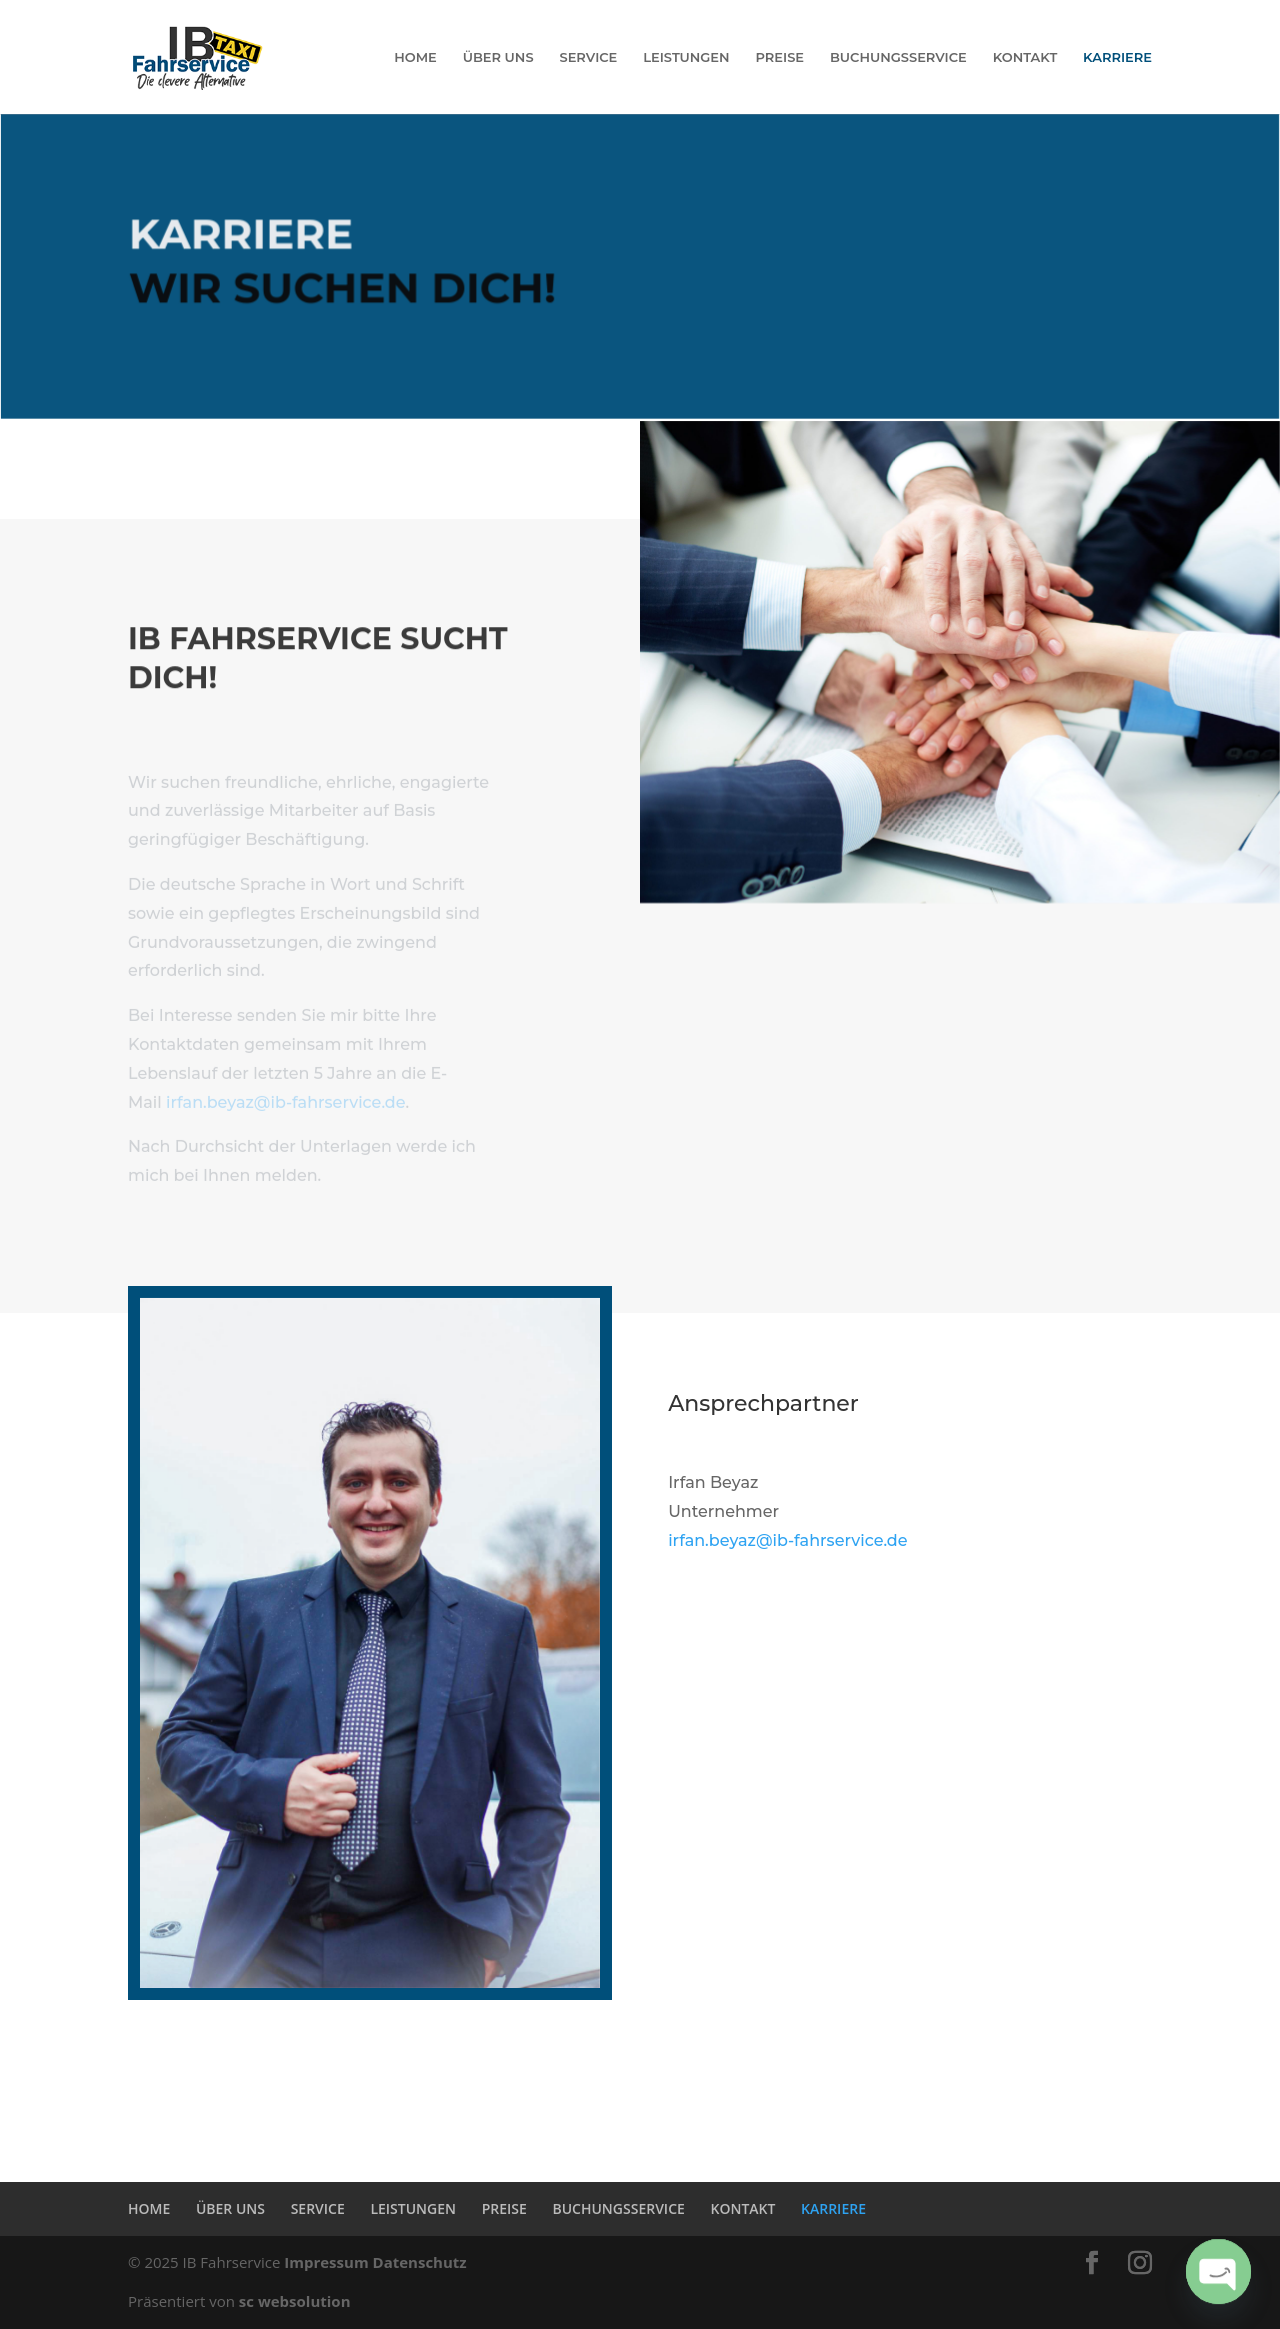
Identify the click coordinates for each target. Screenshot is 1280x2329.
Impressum (326, 2262)
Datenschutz (420, 2262)
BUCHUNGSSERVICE (898, 57)
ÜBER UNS (498, 57)
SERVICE (588, 57)
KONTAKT (1025, 57)
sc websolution (295, 2301)
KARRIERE (1117, 57)
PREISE (780, 57)
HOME (415, 57)
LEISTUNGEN (686, 57)
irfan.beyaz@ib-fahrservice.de (285, 1112)
